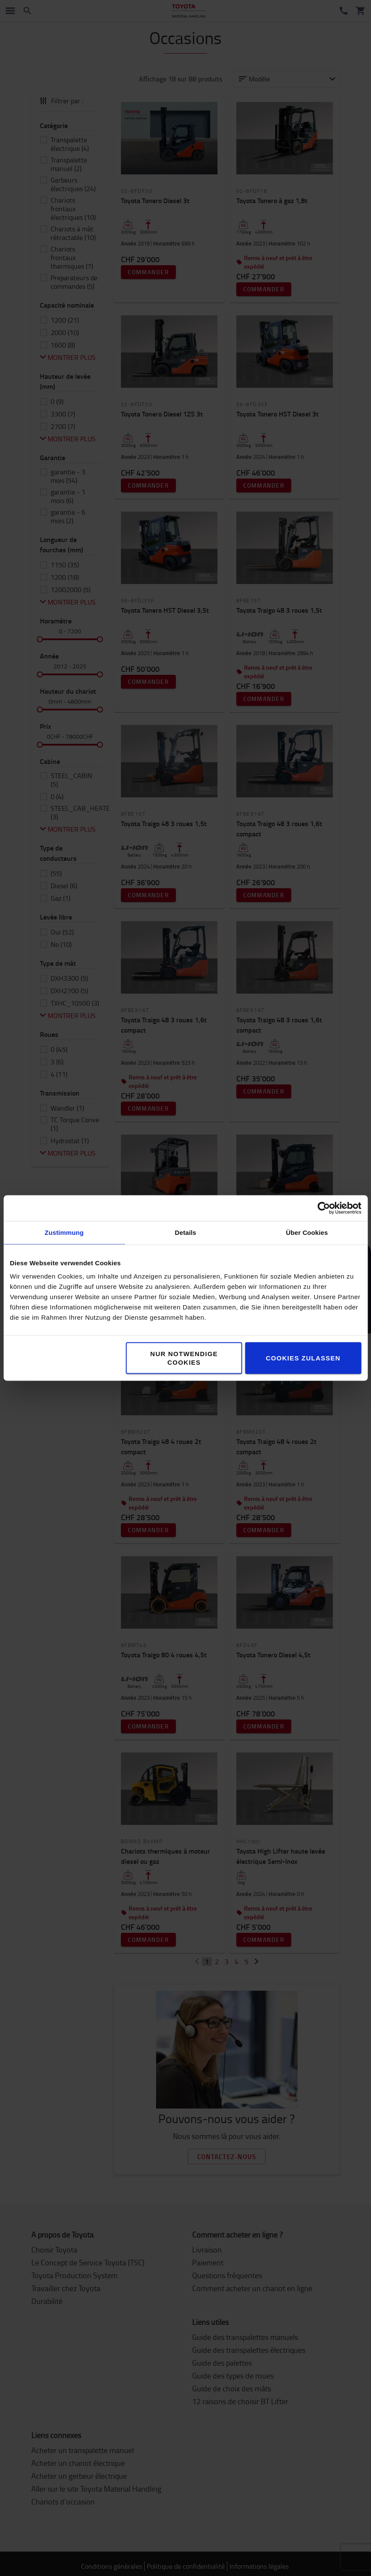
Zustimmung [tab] (64, 1232)
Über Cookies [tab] (307, 1232)
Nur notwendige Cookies (184, 1358)
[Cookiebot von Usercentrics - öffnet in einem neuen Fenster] (323, 1208)
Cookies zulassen (303, 1358)
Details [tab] (185, 1232)
